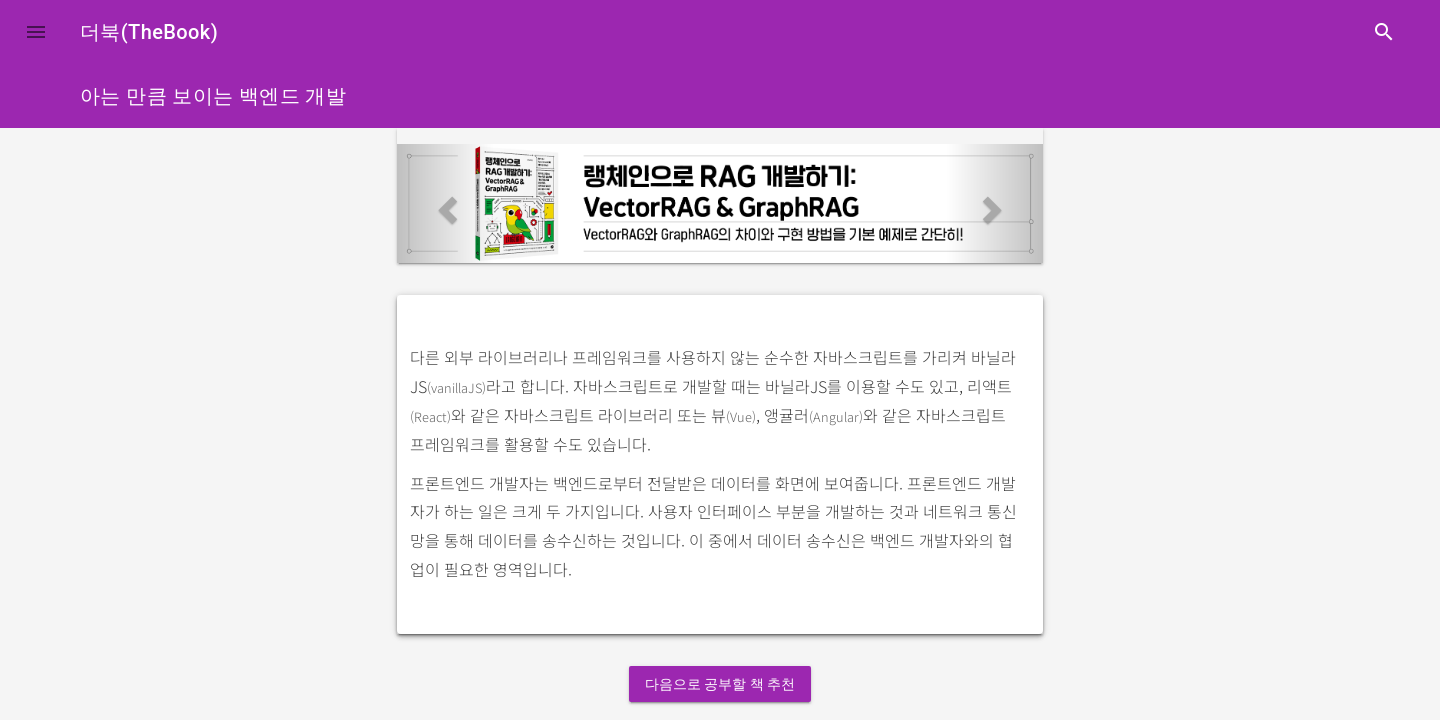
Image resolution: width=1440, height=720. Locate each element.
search (1384, 32)
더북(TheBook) (149, 32)
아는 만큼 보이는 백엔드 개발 (213, 96)
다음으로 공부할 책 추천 (720, 684)
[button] (36, 32)
